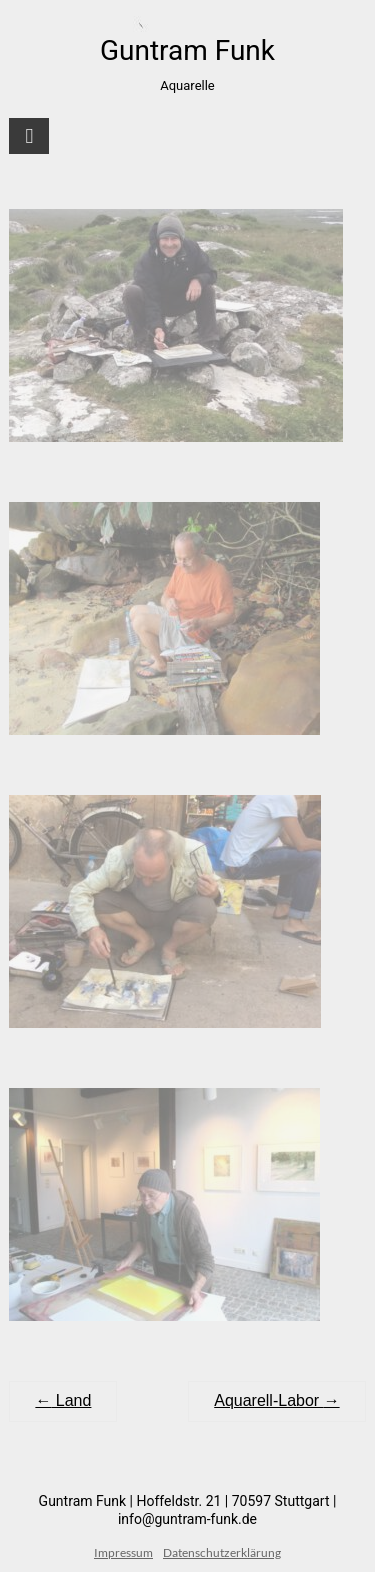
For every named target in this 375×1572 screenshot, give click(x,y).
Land (63, 1400)
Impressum (123, 1552)
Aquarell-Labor (276, 1400)
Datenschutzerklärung (222, 1552)
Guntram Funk (187, 50)
